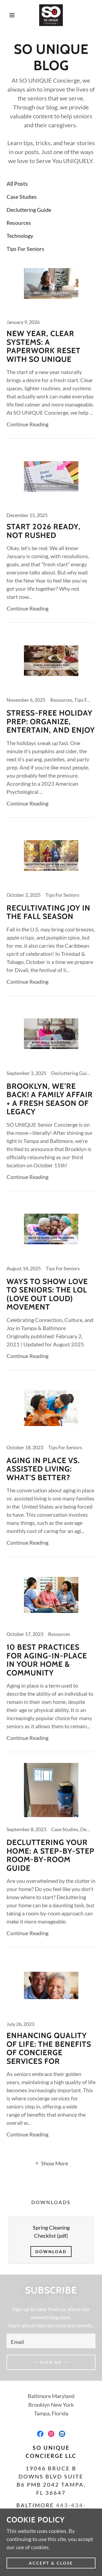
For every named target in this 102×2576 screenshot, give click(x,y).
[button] (8, 15)
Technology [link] (20, 235)
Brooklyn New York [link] (51, 2404)
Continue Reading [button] (27, 424)
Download (51, 2251)
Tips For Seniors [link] (25, 248)
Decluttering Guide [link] (29, 209)
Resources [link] (19, 222)
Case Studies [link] (22, 196)
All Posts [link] (17, 183)
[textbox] (51, 2341)
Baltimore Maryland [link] (51, 2396)
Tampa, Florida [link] (51, 2413)
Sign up (51, 2362)
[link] (51, 15)
